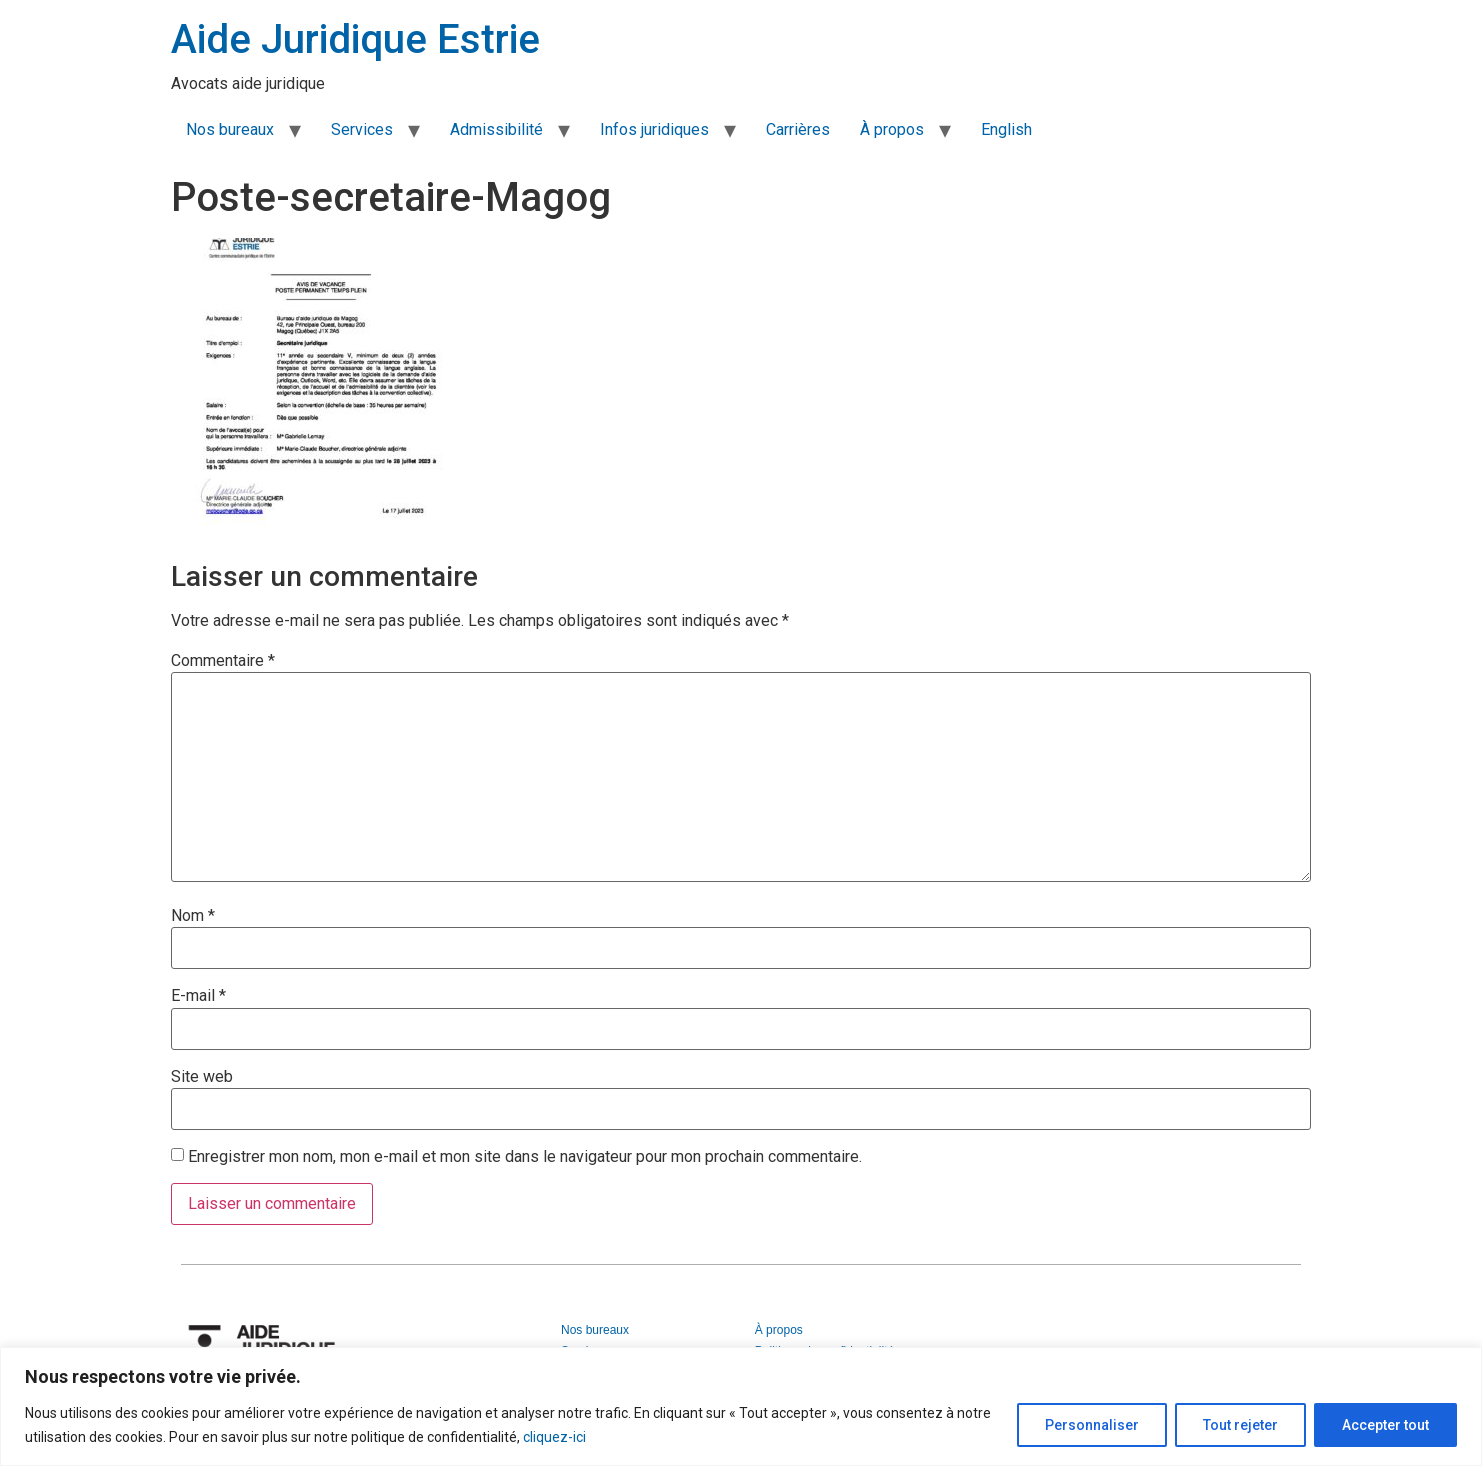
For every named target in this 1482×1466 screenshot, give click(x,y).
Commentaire (223, 661)
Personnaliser (1087, 1425)
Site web (202, 1077)
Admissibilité (496, 129)
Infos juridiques (654, 129)
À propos (892, 129)
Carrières (798, 129)
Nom (193, 916)
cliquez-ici (554, 1437)
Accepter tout (1384, 1425)
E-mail (198, 996)
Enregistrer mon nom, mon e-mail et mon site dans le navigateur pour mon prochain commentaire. (525, 1157)
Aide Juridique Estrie (355, 39)
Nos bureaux (230, 129)
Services (362, 129)
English (1006, 129)
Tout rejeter (1237, 1425)
